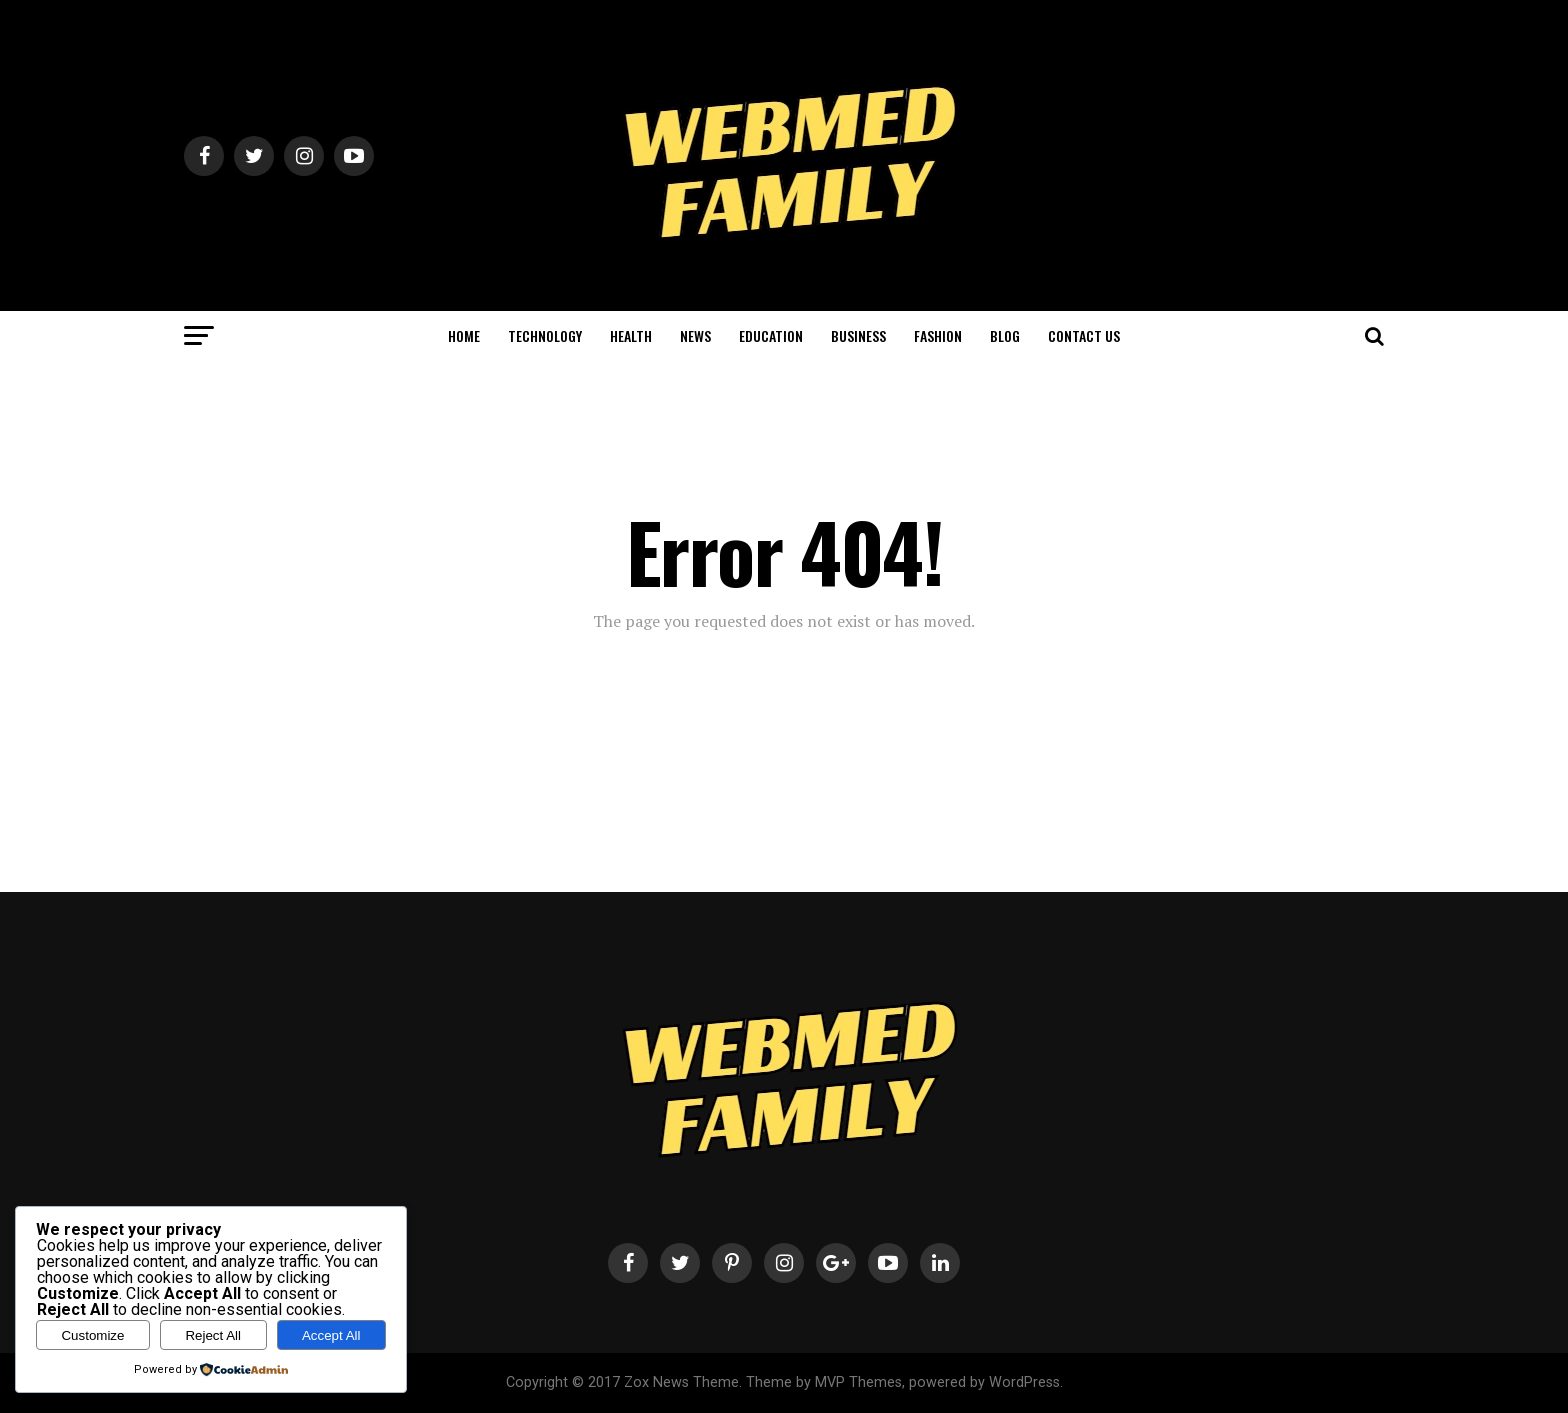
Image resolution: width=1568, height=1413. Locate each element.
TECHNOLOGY (545, 335)
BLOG (1005, 335)
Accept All (331, 1335)
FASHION (938, 335)
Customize (92, 1335)
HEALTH (631, 335)
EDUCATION (771, 335)
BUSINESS (858, 335)
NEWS (695, 335)
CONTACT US (1084, 335)
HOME (464, 335)
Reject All (213, 1335)
